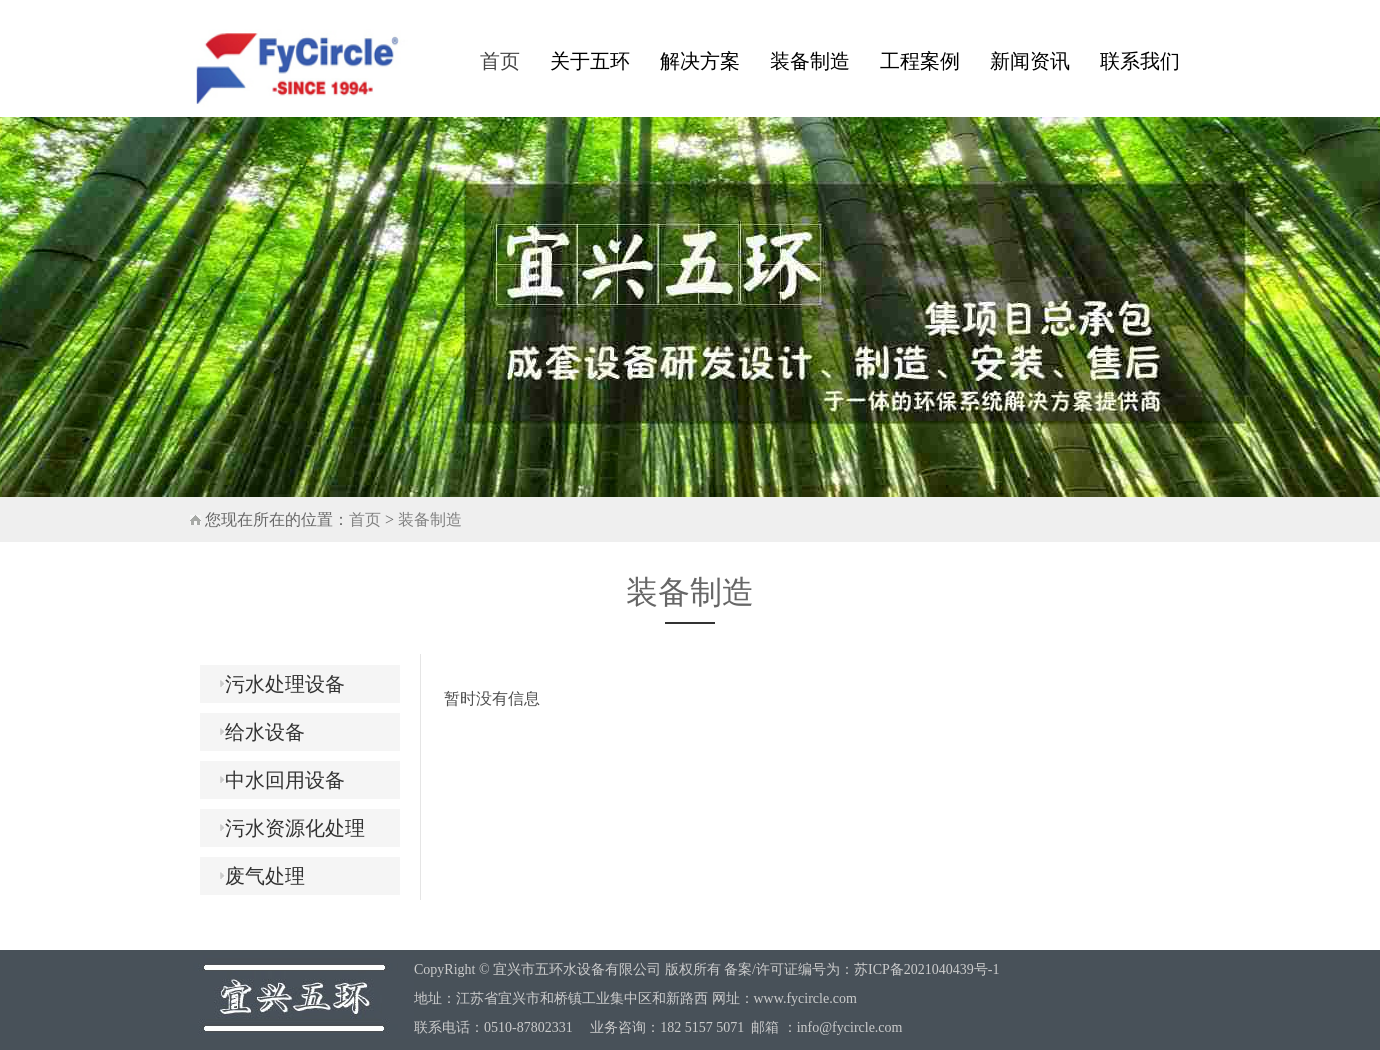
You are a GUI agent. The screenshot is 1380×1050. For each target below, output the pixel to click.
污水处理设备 (277, 684)
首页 (500, 61)
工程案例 (920, 61)
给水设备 (257, 732)
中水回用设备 (277, 780)
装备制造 (810, 61)
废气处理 (257, 876)
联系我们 (1140, 61)
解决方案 (700, 61)
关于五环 (590, 61)
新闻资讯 (1030, 61)
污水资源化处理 (287, 828)
